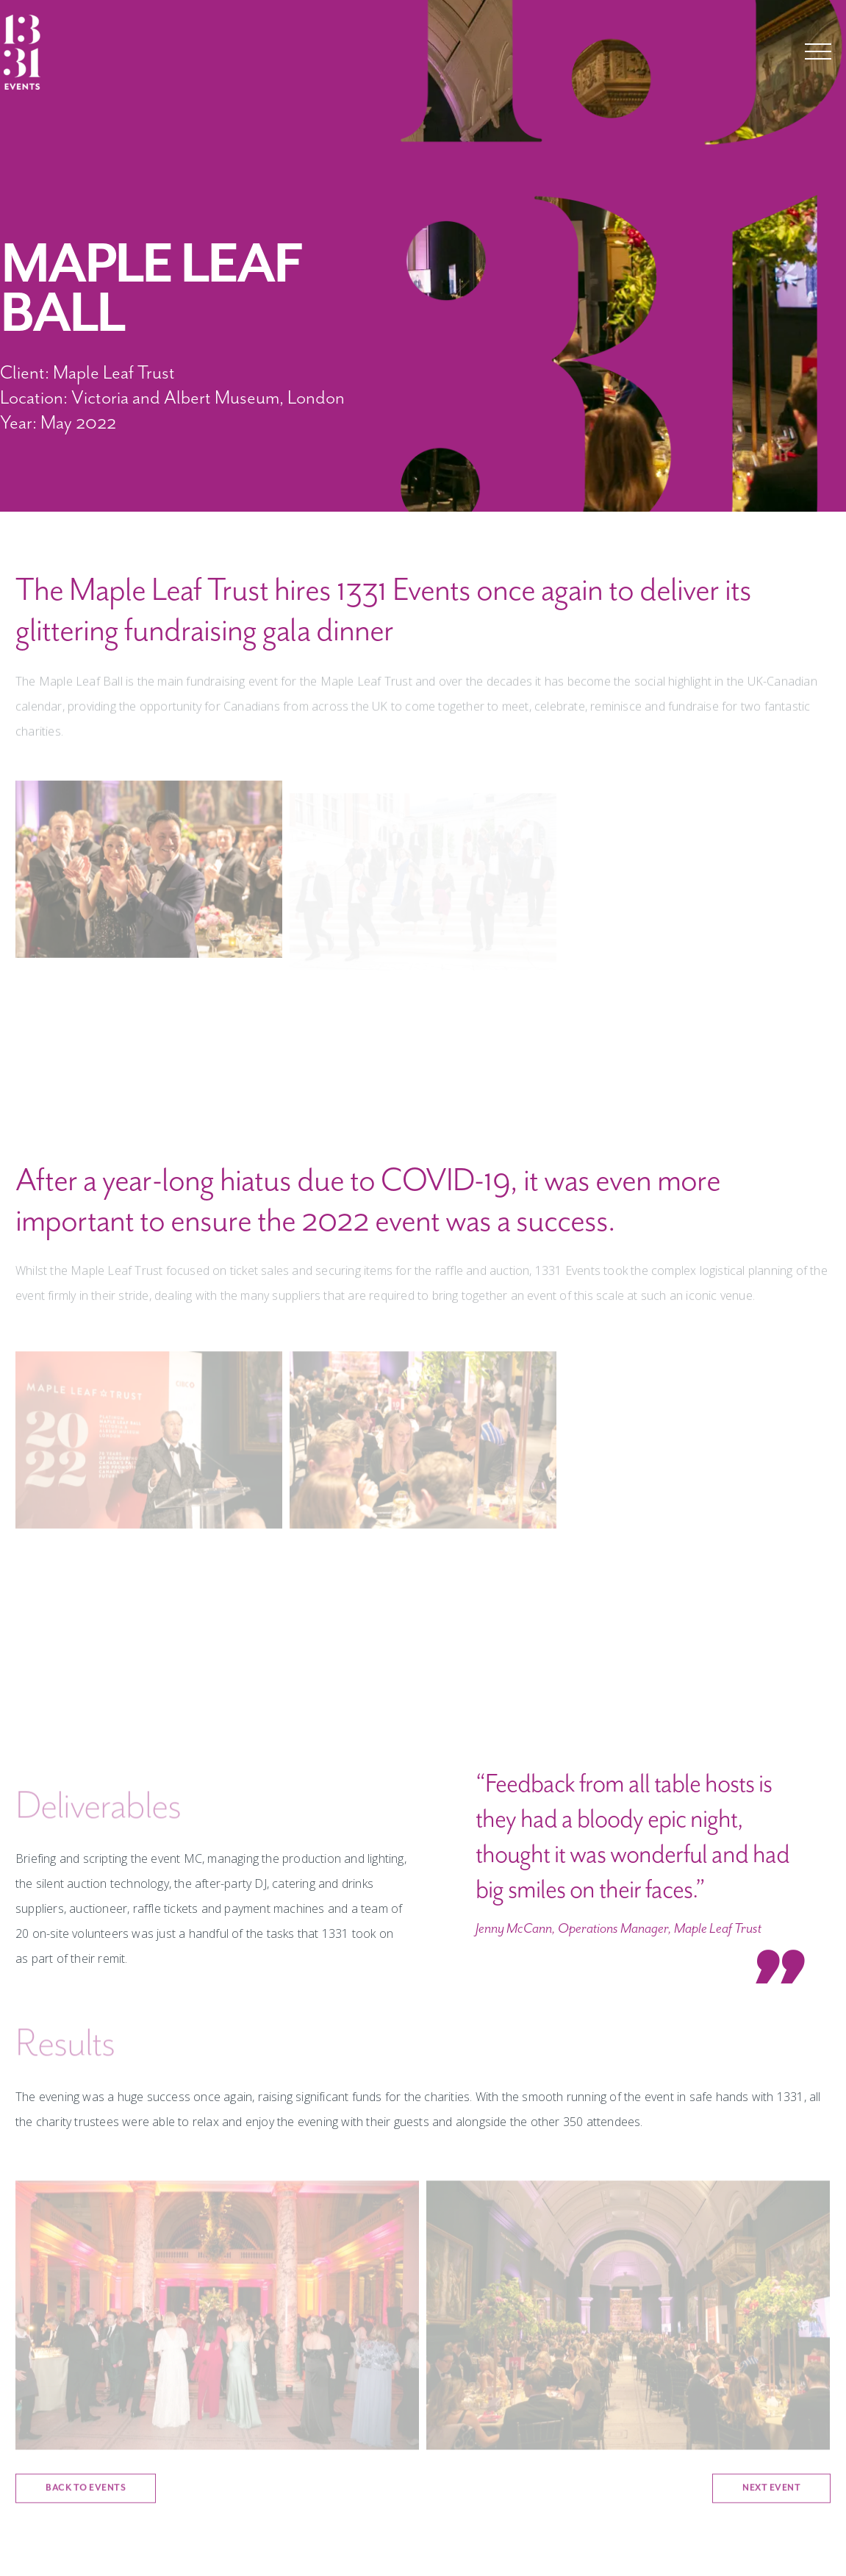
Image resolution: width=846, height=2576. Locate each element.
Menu (818, 51)
